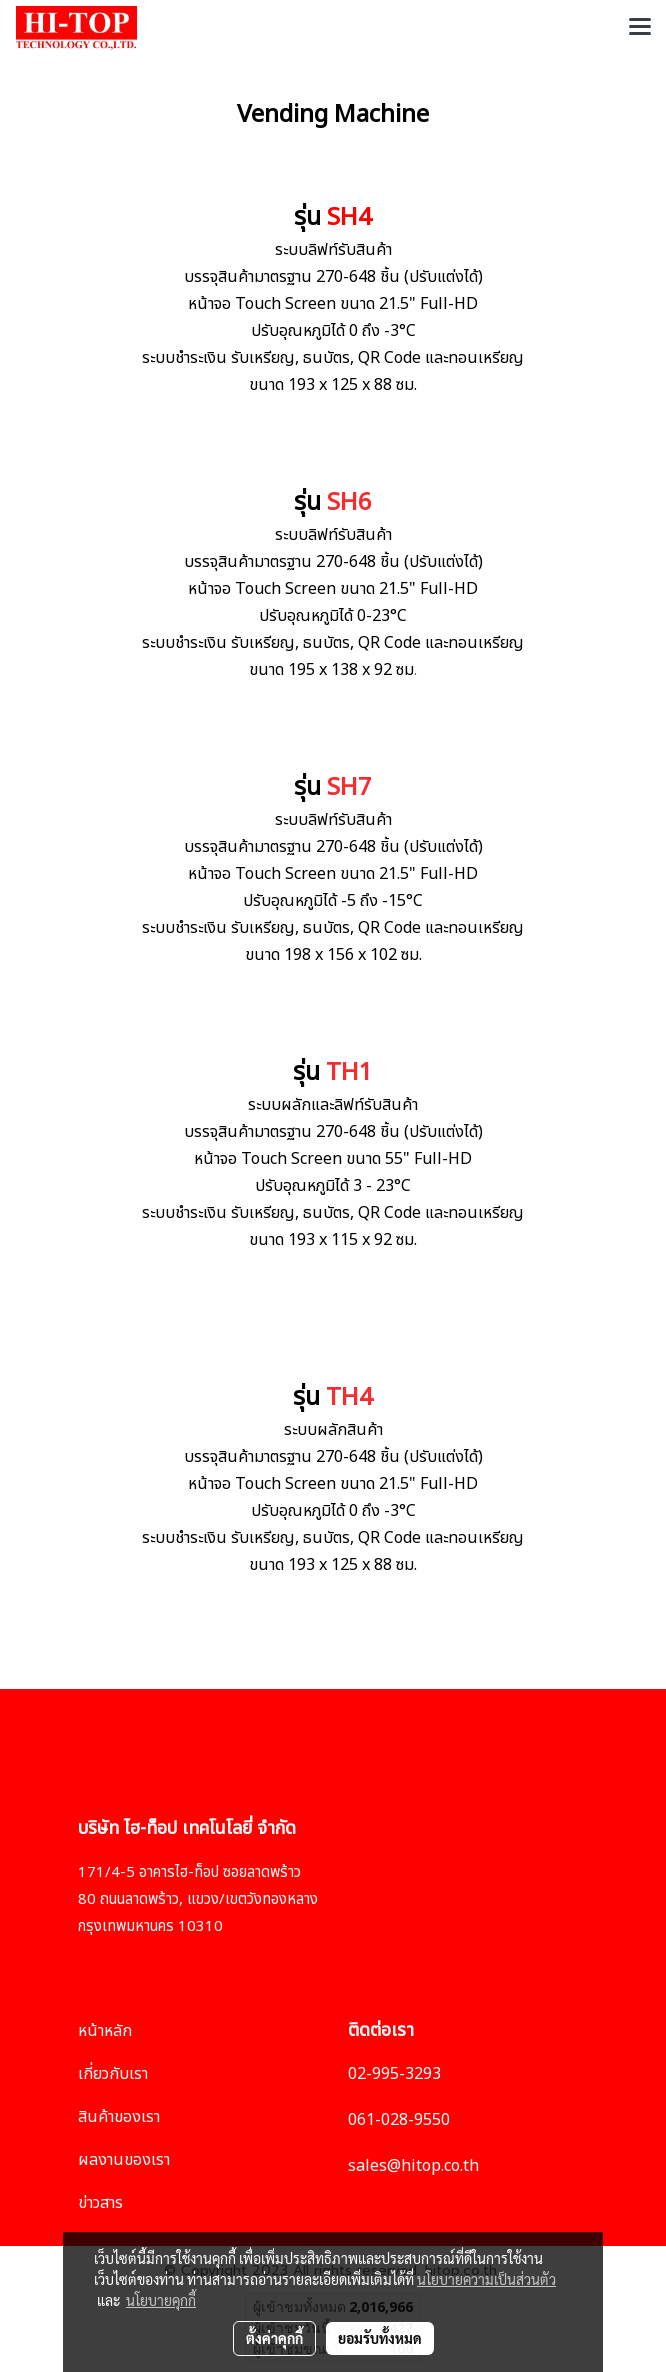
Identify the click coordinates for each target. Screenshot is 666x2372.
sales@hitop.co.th (413, 2166)
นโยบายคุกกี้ (161, 2300)
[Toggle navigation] (640, 28)
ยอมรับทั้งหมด (380, 2338)
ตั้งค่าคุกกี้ (274, 2338)
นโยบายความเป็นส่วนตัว (486, 2279)
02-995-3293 (394, 2074)
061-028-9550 (399, 2120)
